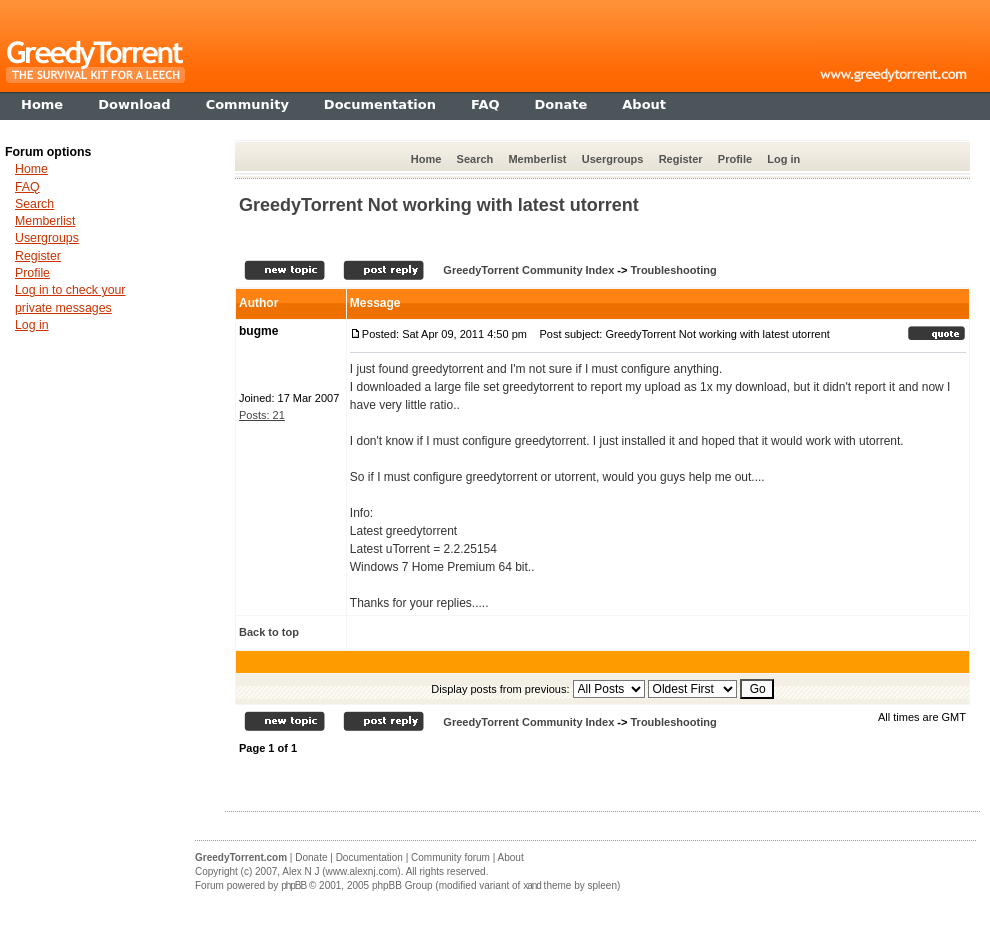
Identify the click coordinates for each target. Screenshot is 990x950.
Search (475, 159)
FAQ (27, 187)
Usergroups (613, 159)
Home (426, 159)
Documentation (369, 857)
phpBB (293, 885)
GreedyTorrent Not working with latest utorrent (439, 205)
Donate (311, 857)
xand (532, 885)
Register (681, 159)
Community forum (450, 857)
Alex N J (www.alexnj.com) (341, 871)
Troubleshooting (673, 270)
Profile (735, 159)
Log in (783, 159)
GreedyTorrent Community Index (528, 270)
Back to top (269, 632)
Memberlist (537, 159)
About (511, 857)
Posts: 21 (262, 415)
